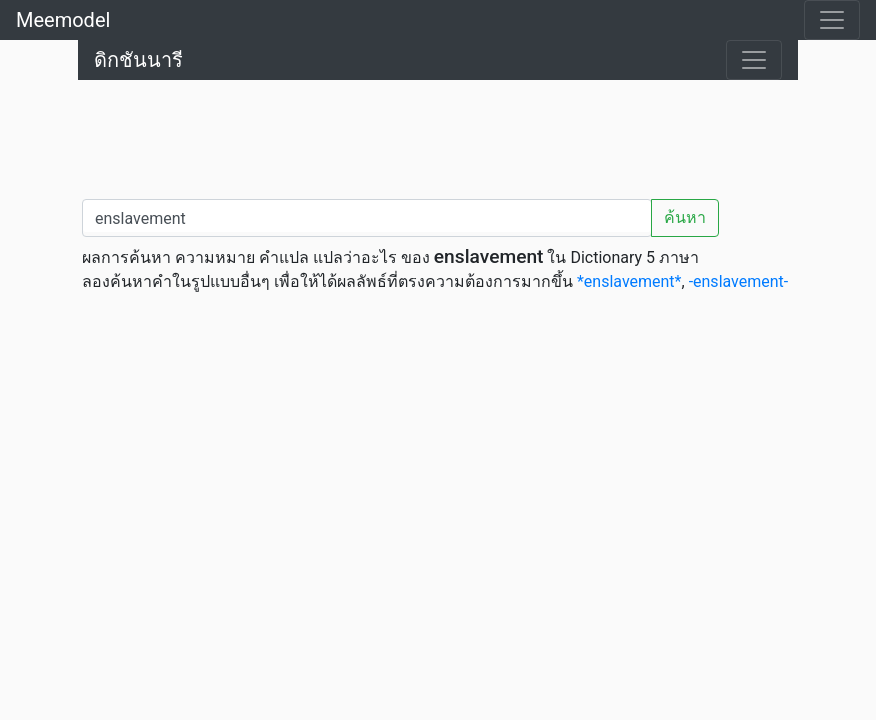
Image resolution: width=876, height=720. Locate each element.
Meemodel (63, 20)
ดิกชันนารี (138, 60)
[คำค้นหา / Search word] (367, 218)
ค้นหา (685, 217)
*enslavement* (629, 281)
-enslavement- (739, 281)
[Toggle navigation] (832, 20)
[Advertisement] (438, 135)
